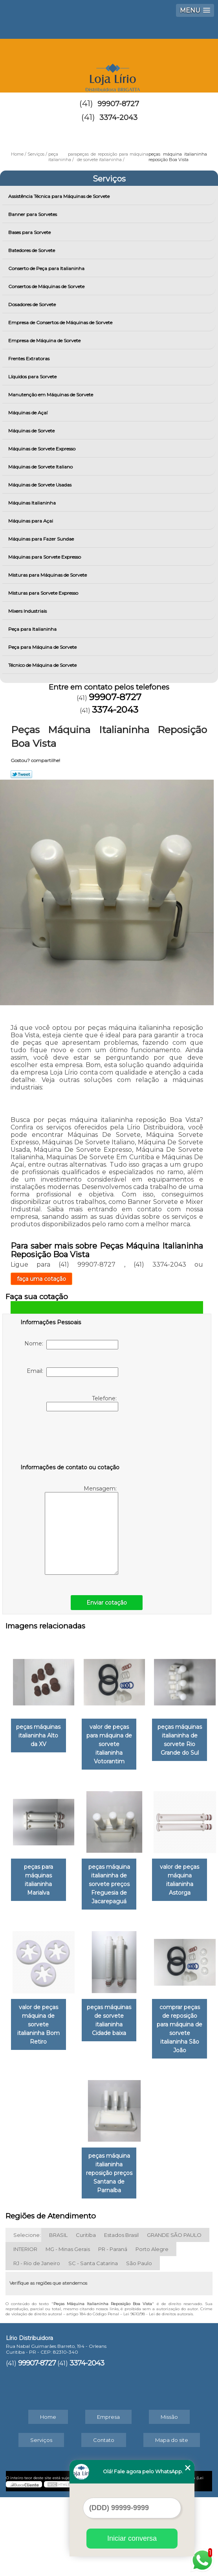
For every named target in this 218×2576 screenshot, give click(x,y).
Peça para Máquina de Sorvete (43, 647)
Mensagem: (81, 1530)
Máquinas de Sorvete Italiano (41, 467)
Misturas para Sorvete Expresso (43, 593)
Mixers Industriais (28, 611)
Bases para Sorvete (30, 232)
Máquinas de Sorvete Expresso (42, 449)
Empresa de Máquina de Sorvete (45, 340)
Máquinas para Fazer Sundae (41, 539)
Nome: (71, 1344)
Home (48, 2495)
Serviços (109, 178)
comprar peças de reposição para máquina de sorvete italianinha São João (68, 2256)
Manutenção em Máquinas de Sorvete (51, 395)
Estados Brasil (121, 2314)
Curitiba (86, 2314)
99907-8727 (118, 104)
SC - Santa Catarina (93, 2342)
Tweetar (21, 774)
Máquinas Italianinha (32, 503)
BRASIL (58, 2314)
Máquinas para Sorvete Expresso (45, 557)
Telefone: (82, 1403)
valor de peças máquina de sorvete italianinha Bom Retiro (68, 2124)
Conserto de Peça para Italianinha (47, 268)
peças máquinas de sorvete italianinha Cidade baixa (149, 2120)
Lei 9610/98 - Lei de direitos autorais (158, 2392)
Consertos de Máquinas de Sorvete (47, 286)
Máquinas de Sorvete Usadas (40, 485)
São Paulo (139, 2342)
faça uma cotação (41, 1278)
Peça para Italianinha (33, 629)
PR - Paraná (112, 2328)
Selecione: (27, 2314)
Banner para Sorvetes (33, 214)
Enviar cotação (106, 1602)
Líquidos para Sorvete (33, 376)
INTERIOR (25, 2328)
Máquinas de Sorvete (32, 431)
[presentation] (70, 1439)
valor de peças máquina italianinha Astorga (150, 1989)
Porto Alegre (152, 2328)
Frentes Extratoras (29, 358)
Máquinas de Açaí (28, 413)
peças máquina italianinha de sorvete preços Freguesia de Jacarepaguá (68, 1993)
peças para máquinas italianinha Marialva (150, 1862)
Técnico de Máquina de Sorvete (43, 665)
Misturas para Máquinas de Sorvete (48, 575)
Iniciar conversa (132, 2538)
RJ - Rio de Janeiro (36, 2342)
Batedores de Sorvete (32, 250)
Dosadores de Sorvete (32, 304)
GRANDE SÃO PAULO (174, 2314)
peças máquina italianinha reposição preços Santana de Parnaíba (150, 2256)
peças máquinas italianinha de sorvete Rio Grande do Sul (68, 1867)
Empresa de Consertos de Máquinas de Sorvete (61, 322)
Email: (72, 1372)
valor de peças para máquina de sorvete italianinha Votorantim (150, 1739)
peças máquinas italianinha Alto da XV (68, 1731)
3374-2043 (118, 117)
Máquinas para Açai (31, 521)
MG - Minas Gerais (68, 2328)
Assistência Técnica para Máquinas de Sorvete (59, 196)
